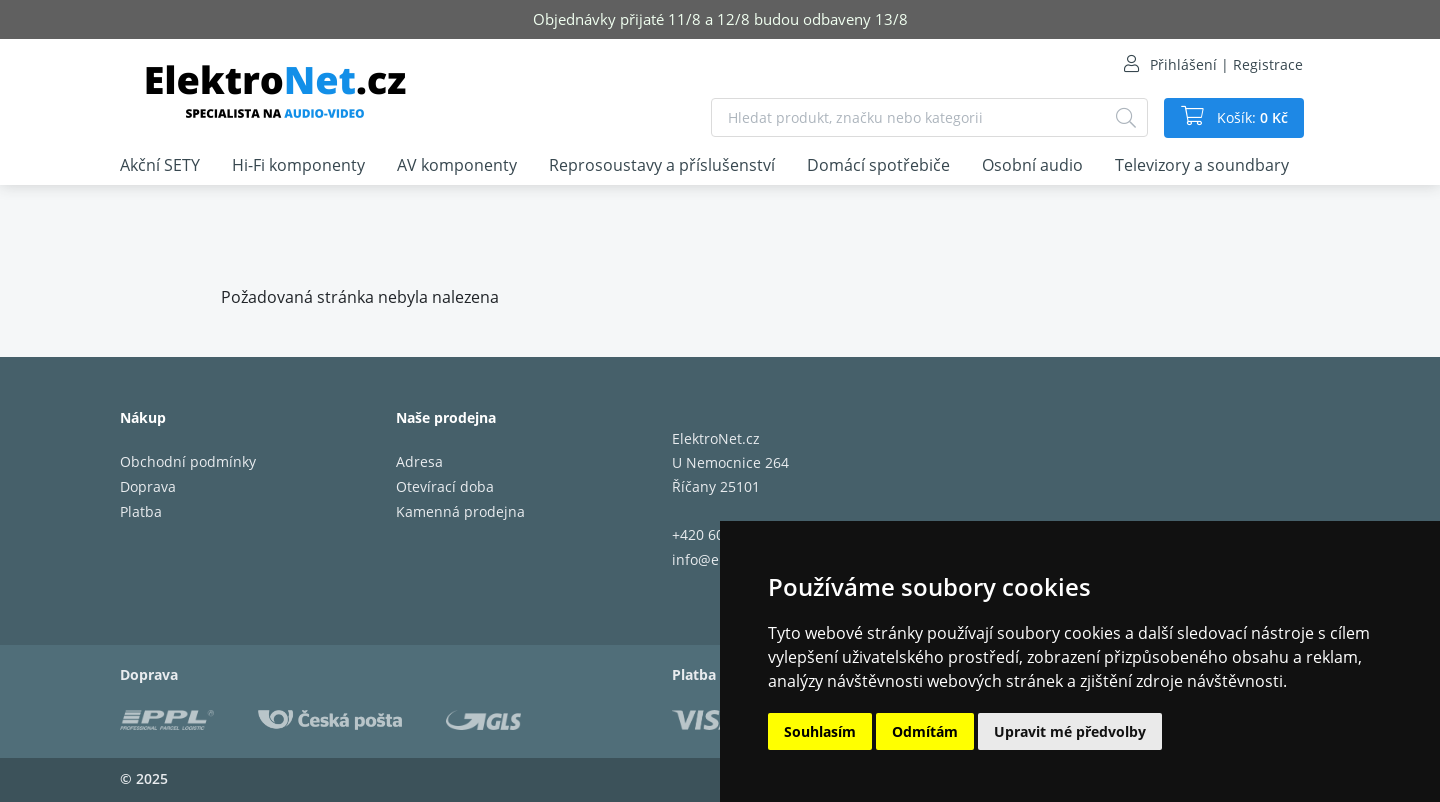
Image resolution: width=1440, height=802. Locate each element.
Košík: (1250, 118)
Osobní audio (1032, 165)
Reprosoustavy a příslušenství (662, 165)
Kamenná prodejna (460, 511)
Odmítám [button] (925, 731)
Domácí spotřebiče (878, 165)
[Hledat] (1126, 117)
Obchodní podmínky (188, 461)
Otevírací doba (445, 486)
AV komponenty (457, 165)
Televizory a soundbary (1202, 165)
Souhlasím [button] (820, 731)
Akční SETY (160, 165)
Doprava (148, 486)
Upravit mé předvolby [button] (1070, 731)
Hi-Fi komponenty (298, 165)
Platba (141, 511)
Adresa (419, 461)
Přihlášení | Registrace (1226, 64)
